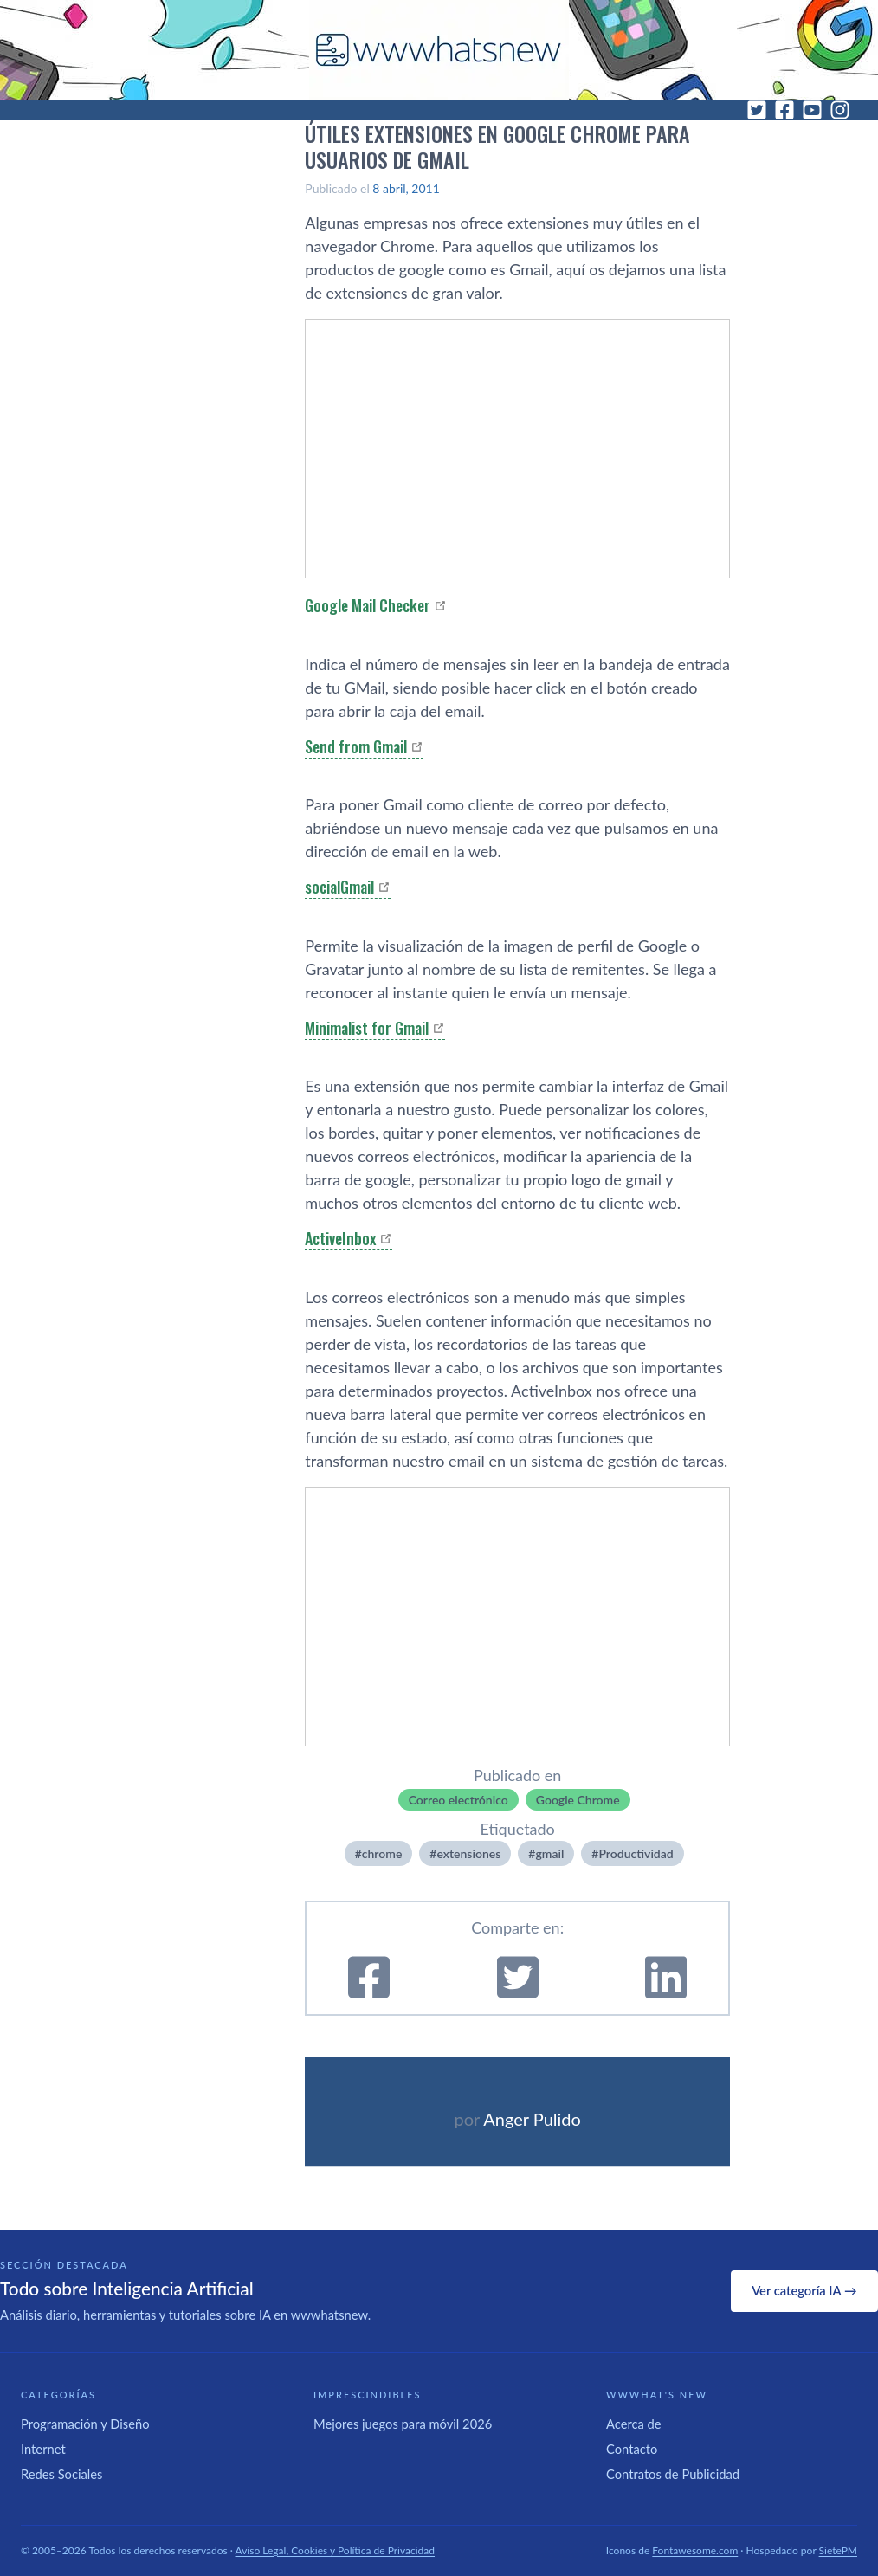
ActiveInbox (340, 1238)
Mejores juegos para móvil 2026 (402, 2423)
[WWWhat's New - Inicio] (439, 50)
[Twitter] (756, 110)
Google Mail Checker (367, 605)
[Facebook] (784, 110)
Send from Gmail (356, 746)
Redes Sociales (61, 2474)
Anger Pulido (532, 2118)
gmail (549, 1853)
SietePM (838, 2550)
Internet (43, 2449)
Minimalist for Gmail (367, 1028)
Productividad (635, 1853)
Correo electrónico (458, 1799)
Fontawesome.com (695, 2550)
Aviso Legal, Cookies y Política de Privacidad (336, 2550)
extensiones (468, 1853)
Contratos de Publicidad (672, 2474)
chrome (382, 1853)
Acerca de (634, 2423)
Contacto (631, 2449)
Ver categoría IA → (804, 2290)
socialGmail (339, 886)
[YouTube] (812, 110)
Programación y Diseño (85, 2423)
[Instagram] (840, 110)
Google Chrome (578, 1799)
